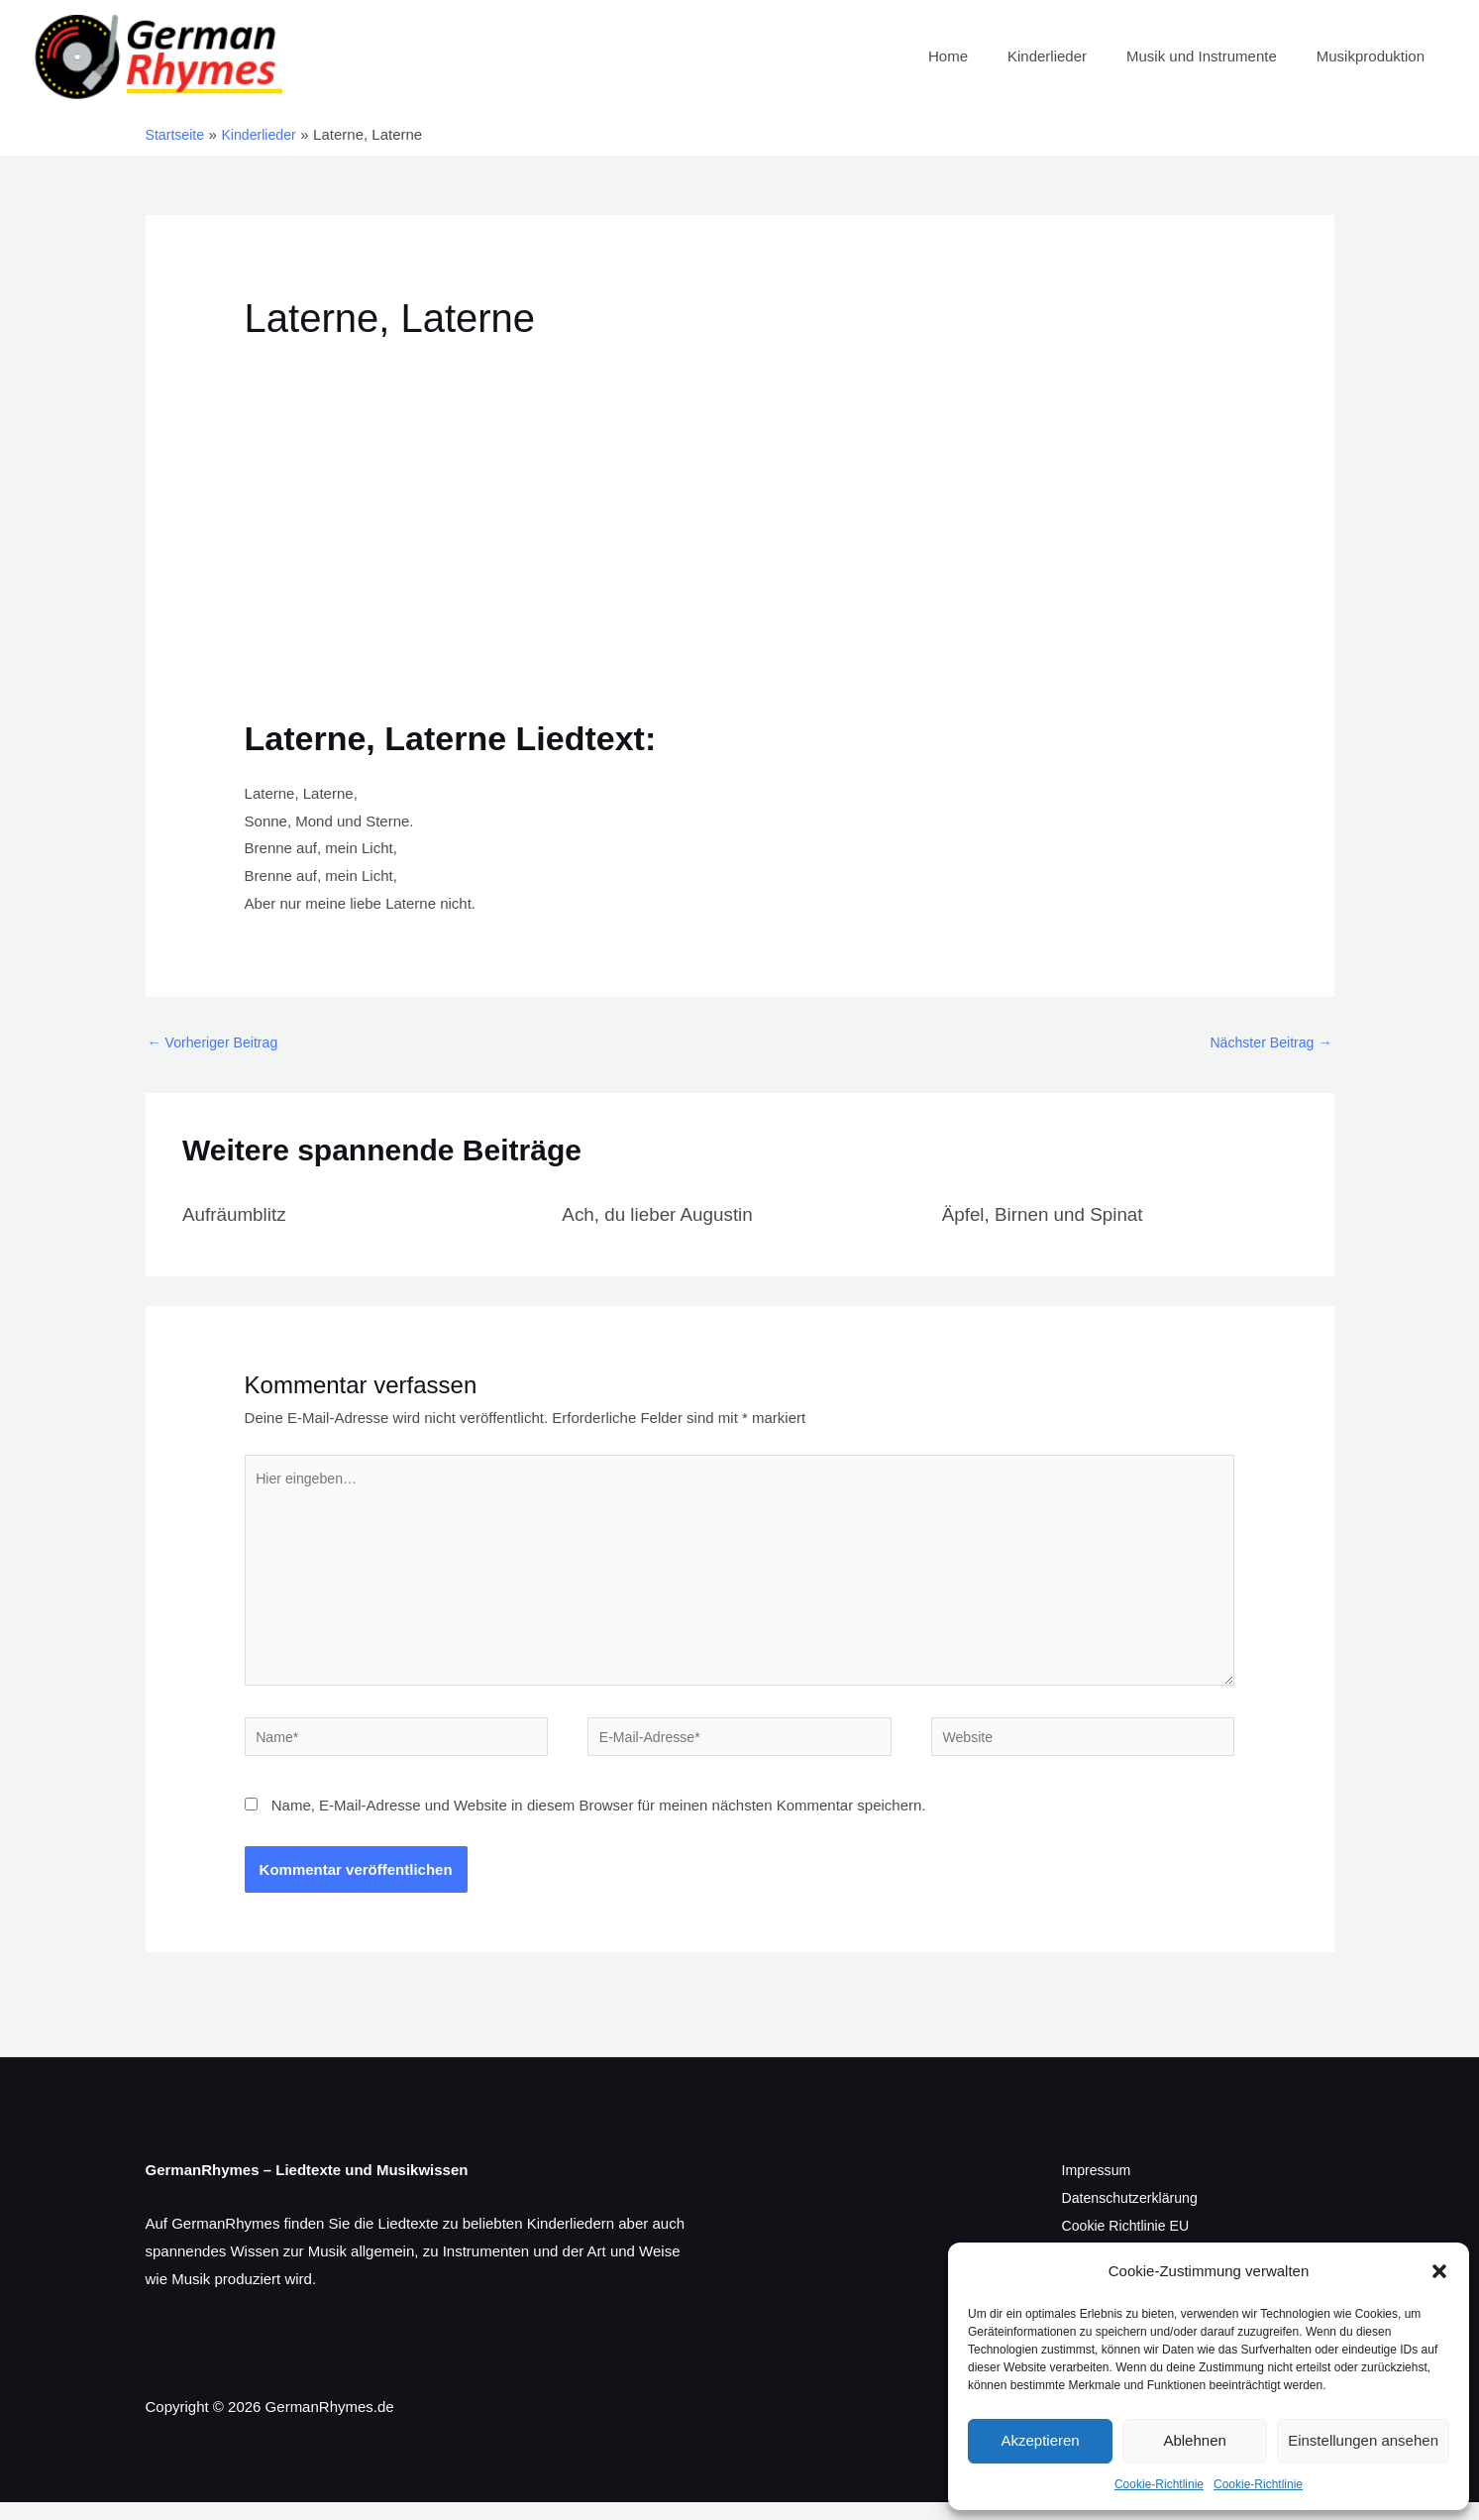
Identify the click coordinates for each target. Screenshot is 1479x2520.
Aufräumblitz (237, 1215)
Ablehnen (1194, 2440)
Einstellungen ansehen (1363, 2440)
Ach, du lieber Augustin (663, 1215)
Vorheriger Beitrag (217, 1043)
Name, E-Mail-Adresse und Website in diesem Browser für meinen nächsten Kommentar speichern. (598, 1822)
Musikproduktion (1375, 56)
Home (983, 56)
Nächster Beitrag (1267, 1043)
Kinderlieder (1071, 56)
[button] (1439, 2271)
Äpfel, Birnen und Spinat (1049, 1215)
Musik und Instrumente (1216, 56)
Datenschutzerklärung (1134, 2215)
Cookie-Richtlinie (1159, 2484)
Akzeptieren (1040, 2440)
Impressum (1098, 2187)
